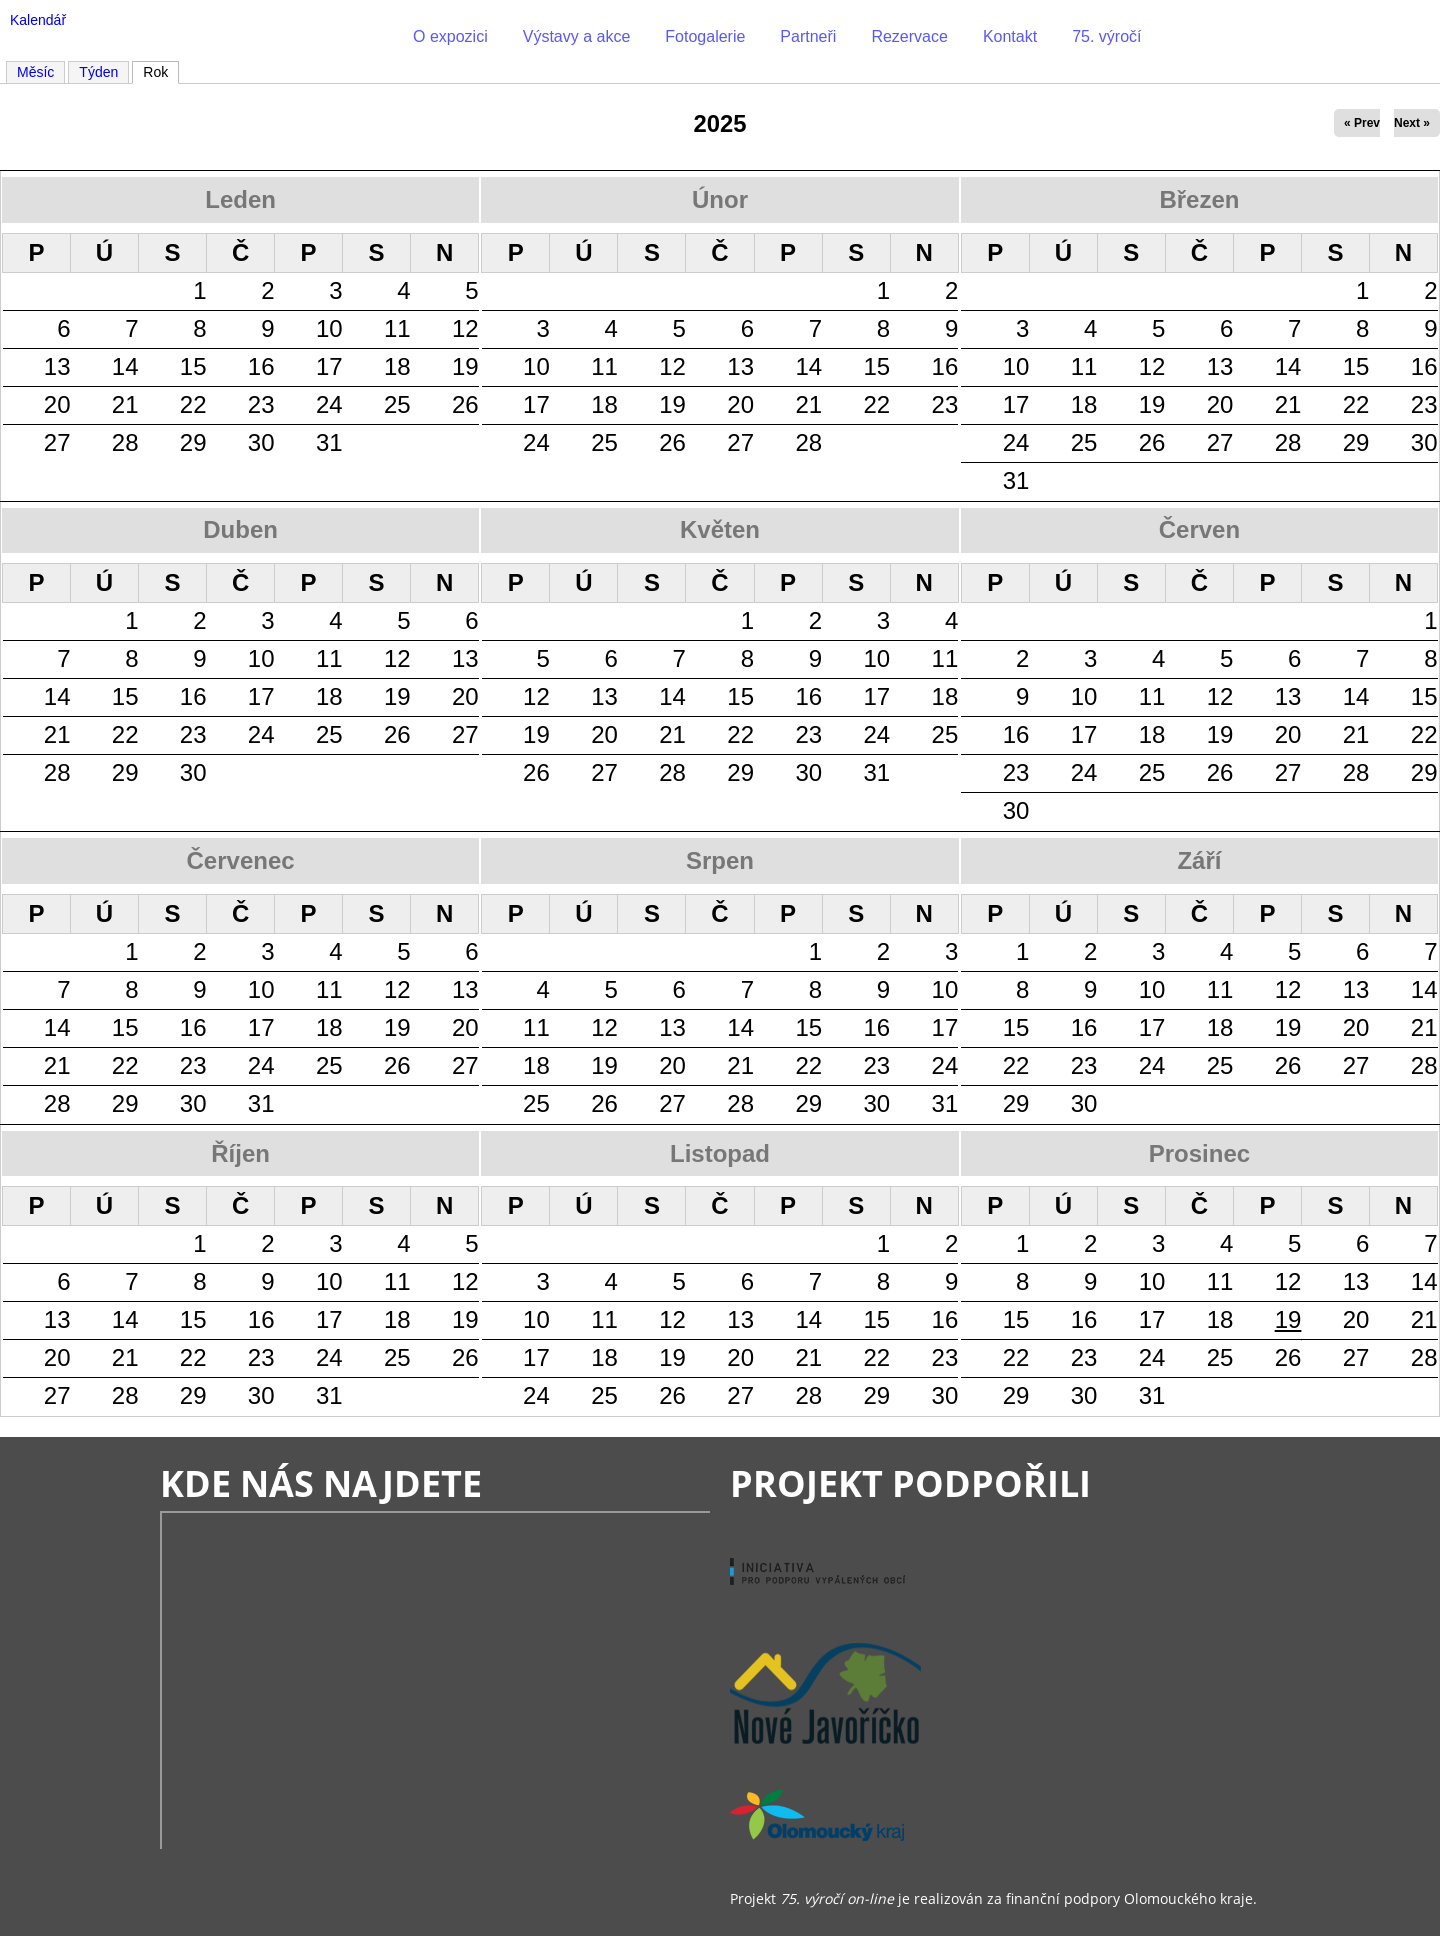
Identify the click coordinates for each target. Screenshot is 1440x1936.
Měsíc (35, 72)
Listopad (720, 1153)
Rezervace (909, 36)
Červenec (241, 860)
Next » (1412, 123)
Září (1199, 860)
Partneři (808, 36)
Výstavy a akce (577, 36)
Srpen (720, 860)
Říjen (240, 1153)
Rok (161, 71)
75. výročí (1106, 36)
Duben (240, 529)
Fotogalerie (705, 36)
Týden (98, 72)
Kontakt (1010, 36)
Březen (1199, 199)
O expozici (450, 36)
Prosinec (1199, 1153)
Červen (1199, 529)
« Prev (1362, 123)
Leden (240, 199)
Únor (720, 199)
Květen (720, 529)
